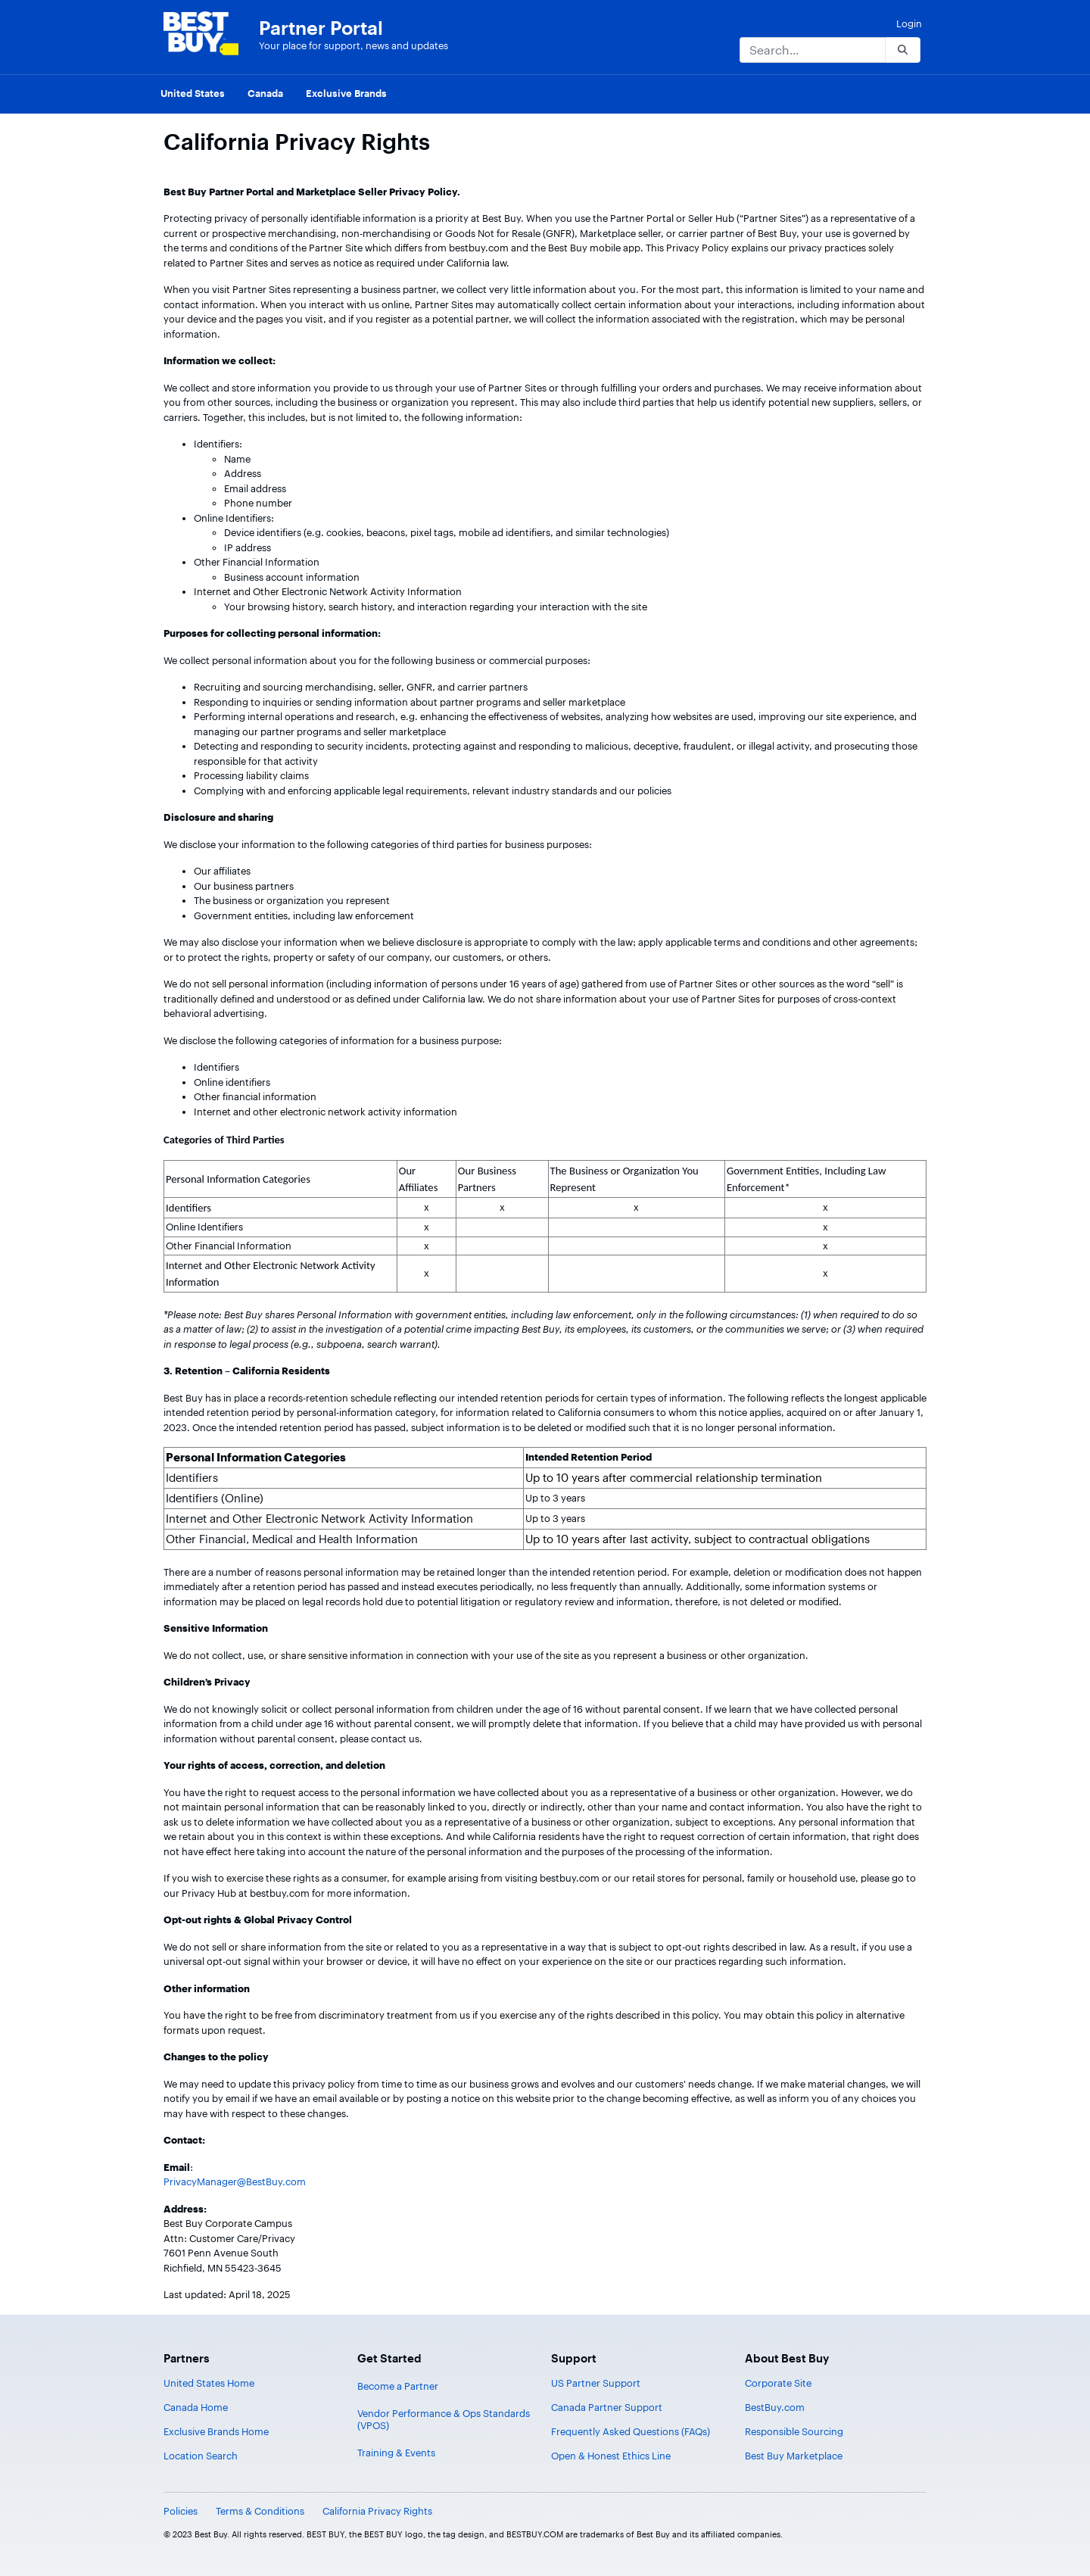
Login (909, 23)
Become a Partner (397, 2386)
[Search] (812, 50)
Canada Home (196, 2407)
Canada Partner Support (606, 2407)
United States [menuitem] (192, 93)
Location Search (201, 2456)
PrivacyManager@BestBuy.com (235, 2181)
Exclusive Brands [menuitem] (346, 93)
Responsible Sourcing (794, 2431)
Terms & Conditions (260, 2511)
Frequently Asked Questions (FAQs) (630, 2431)
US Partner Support (595, 2383)
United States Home (209, 2383)
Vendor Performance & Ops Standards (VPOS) (443, 2419)
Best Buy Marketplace (793, 2456)
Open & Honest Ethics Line (611, 2456)
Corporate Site (778, 2383)
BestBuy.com (775, 2407)
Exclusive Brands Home (216, 2431)
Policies (181, 2511)
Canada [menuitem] (265, 93)
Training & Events (396, 2453)
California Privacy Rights (377, 2511)
